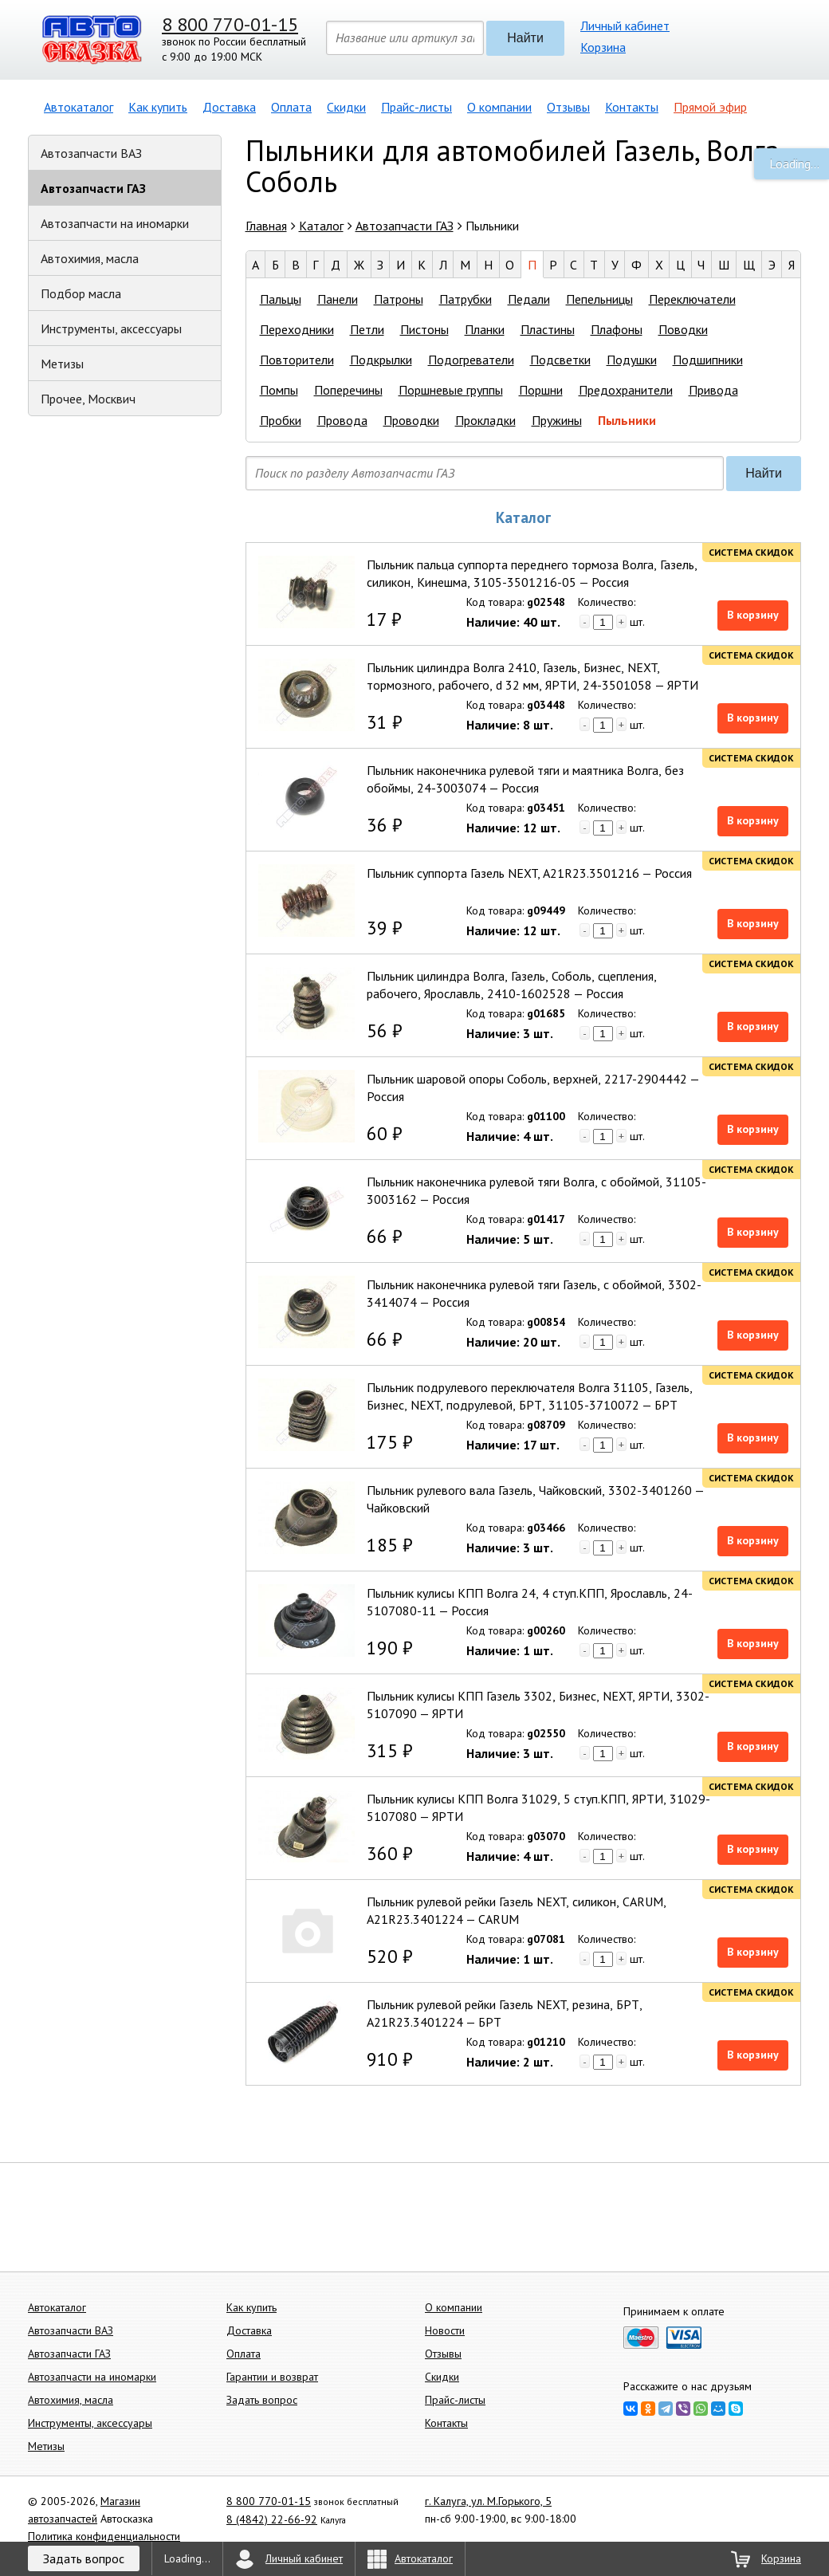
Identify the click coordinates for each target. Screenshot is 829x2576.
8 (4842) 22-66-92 (271, 2519)
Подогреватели (471, 360)
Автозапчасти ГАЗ (93, 188)
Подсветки (560, 360)
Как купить (157, 107)
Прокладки (485, 420)
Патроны (398, 299)
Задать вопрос (261, 2400)
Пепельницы (599, 299)
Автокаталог (78, 107)
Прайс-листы (416, 107)
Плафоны (616, 329)
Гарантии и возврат (272, 2377)
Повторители (297, 360)
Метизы (62, 364)
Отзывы (568, 107)
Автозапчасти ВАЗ (91, 153)
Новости (445, 2330)
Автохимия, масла (90, 258)
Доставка (229, 107)
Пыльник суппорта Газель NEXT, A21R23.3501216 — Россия (529, 873)
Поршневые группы (451, 390)
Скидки (346, 107)
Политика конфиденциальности (104, 2536)
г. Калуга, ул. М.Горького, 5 (488, 2501)
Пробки (280, 420)
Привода (713, 390)
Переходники (297, 329)
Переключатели (692, 299)
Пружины (557, 420)
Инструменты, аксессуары (111, 328)
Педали (529, 299)
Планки (485, 329)
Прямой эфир (710, 107)
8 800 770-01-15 (230, 24)
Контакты (631, 107)
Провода (342, 420)
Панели (337, 299)
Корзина (603, 47)
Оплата (291, 107)
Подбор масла (81, 293)
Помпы (279, 390)
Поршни (541, 390)
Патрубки (465, 299)
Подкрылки (381, 360)
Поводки (683, 329)
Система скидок (751, 552)
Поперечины (348, 390)
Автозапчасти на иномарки (115, 223)
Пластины (548, 329)
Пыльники (627, 420)
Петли (367, 329)
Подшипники (708, 360)
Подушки (632, 360)
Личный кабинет (625, 25)
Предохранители (626, 390)
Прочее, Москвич (88, 399)
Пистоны (424, 329)
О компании (499, 107)
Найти (525, 38)
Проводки (411, 420)
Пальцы (280, 299)
